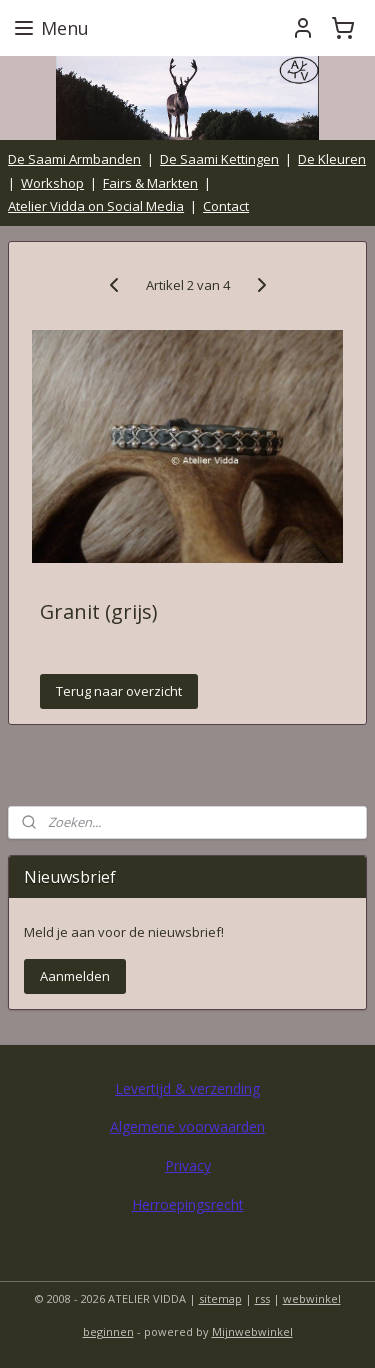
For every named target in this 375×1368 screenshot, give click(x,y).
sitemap (220, 1298)
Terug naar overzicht (119, 692)
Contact (226, 206)
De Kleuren (332, 159)
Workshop (52, 183)
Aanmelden (75, 976)
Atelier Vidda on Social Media (96, 206)
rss (262, 1298)
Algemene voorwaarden (187, 1126)
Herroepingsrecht (188, 1204)
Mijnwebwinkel (252, 1331)
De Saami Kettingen (219, 159)
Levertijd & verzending (187, 1088)
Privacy (188, 1165)
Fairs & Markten (150, 183)
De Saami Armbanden (74, 159)
